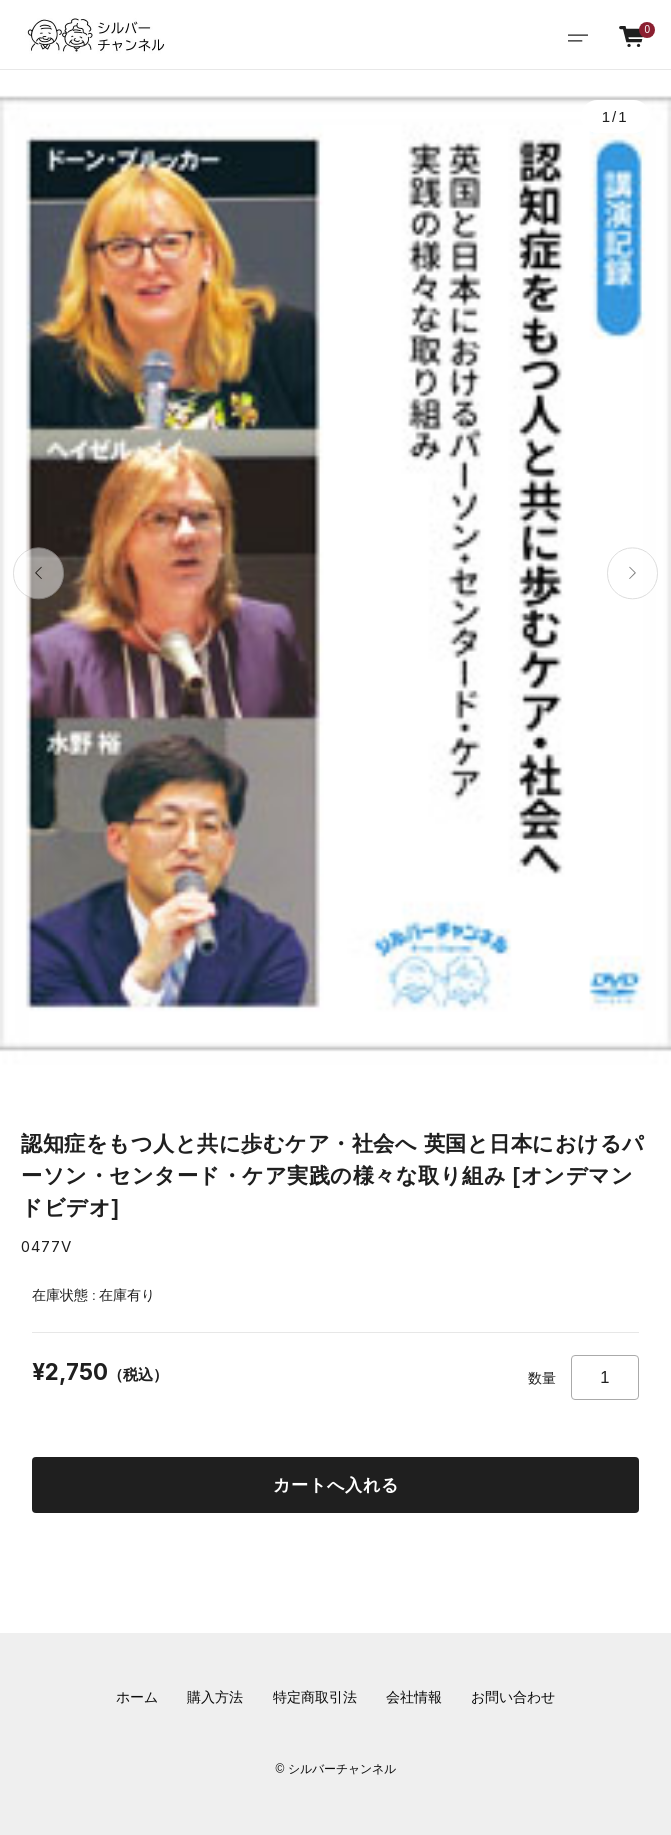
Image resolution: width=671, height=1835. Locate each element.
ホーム (137, 1697)
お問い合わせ (513, 1697)
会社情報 (414, 1697)
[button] (38, 573)
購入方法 (215, 1697)
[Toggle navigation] (577, 35)
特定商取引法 (315, 1697)
